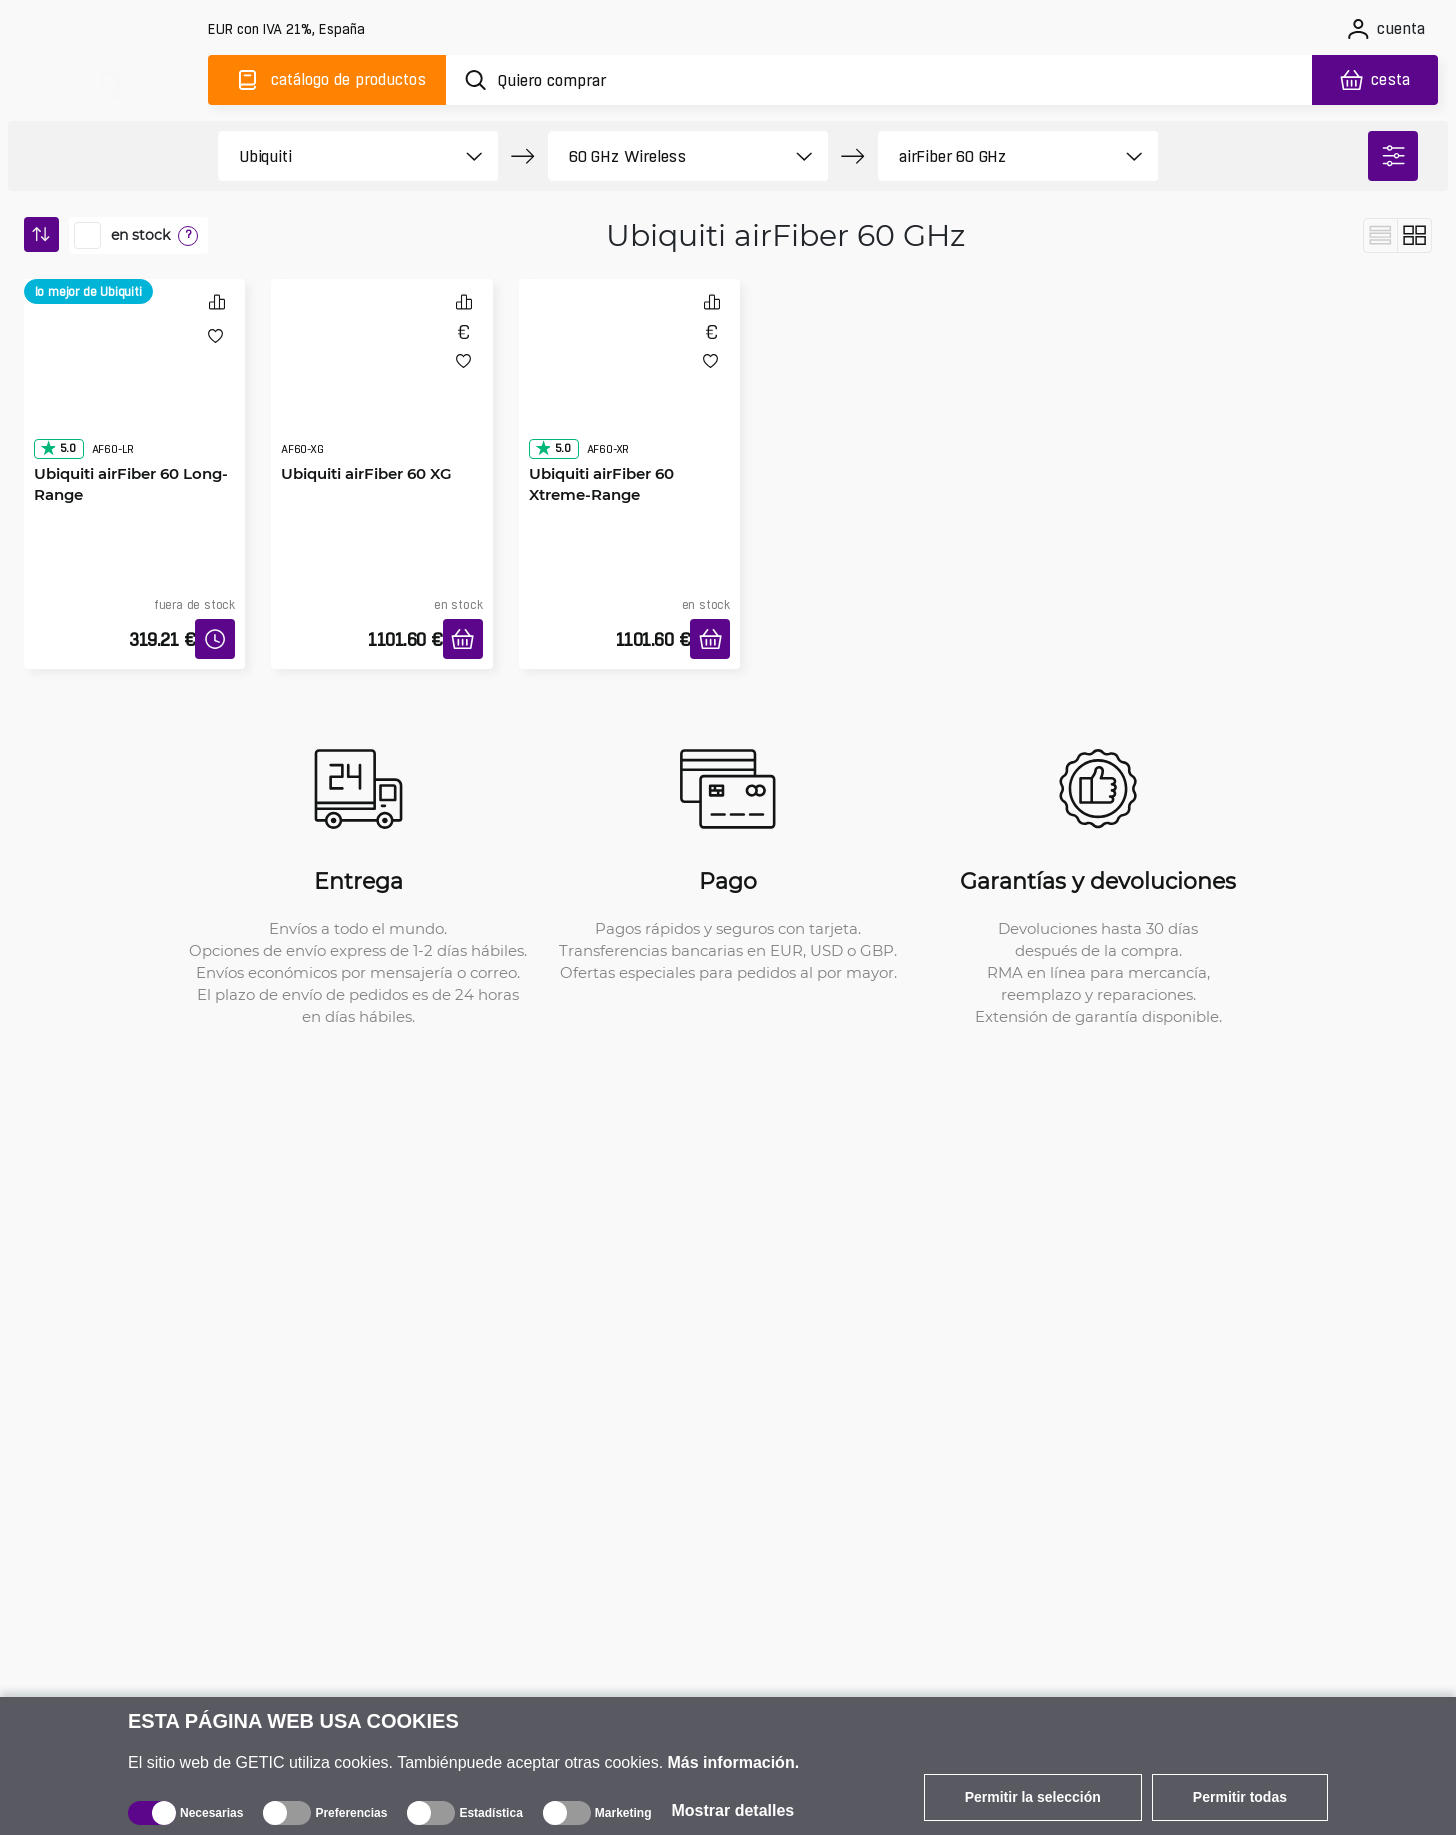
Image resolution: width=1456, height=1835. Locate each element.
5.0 (58, 448)
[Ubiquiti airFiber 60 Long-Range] (135, 387)
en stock (140, 235)
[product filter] (335, 156)
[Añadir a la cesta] (463, 639)
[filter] (1393, 156)
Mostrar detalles (733, 1810)
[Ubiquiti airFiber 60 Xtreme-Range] (630, 387)
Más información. (734, 1762)
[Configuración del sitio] (288, 29)
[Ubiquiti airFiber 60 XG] (382, 387)
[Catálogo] (327, 80)
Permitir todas (1240, 1797)
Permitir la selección (1033, 1797)
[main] (108, 76)
